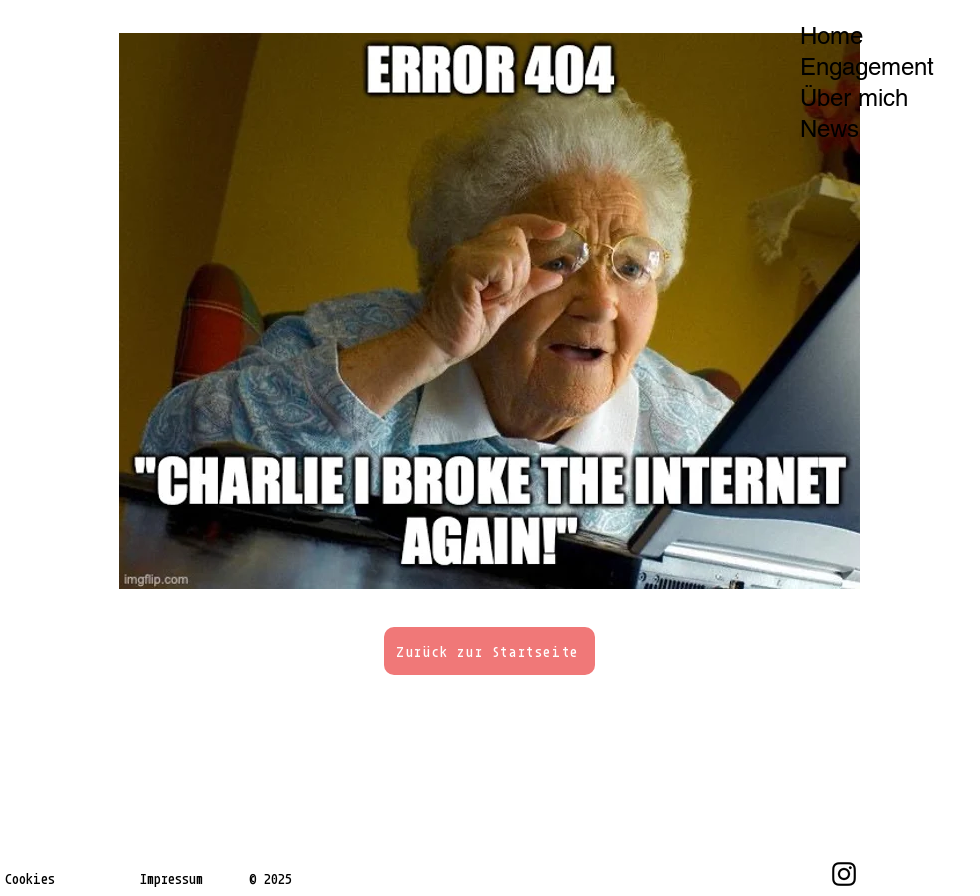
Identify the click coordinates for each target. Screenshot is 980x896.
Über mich (854, 97)
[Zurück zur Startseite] (489, 651)
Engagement (867, 66)
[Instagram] (844, 874)
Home (831, 35)
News (829, 128)
